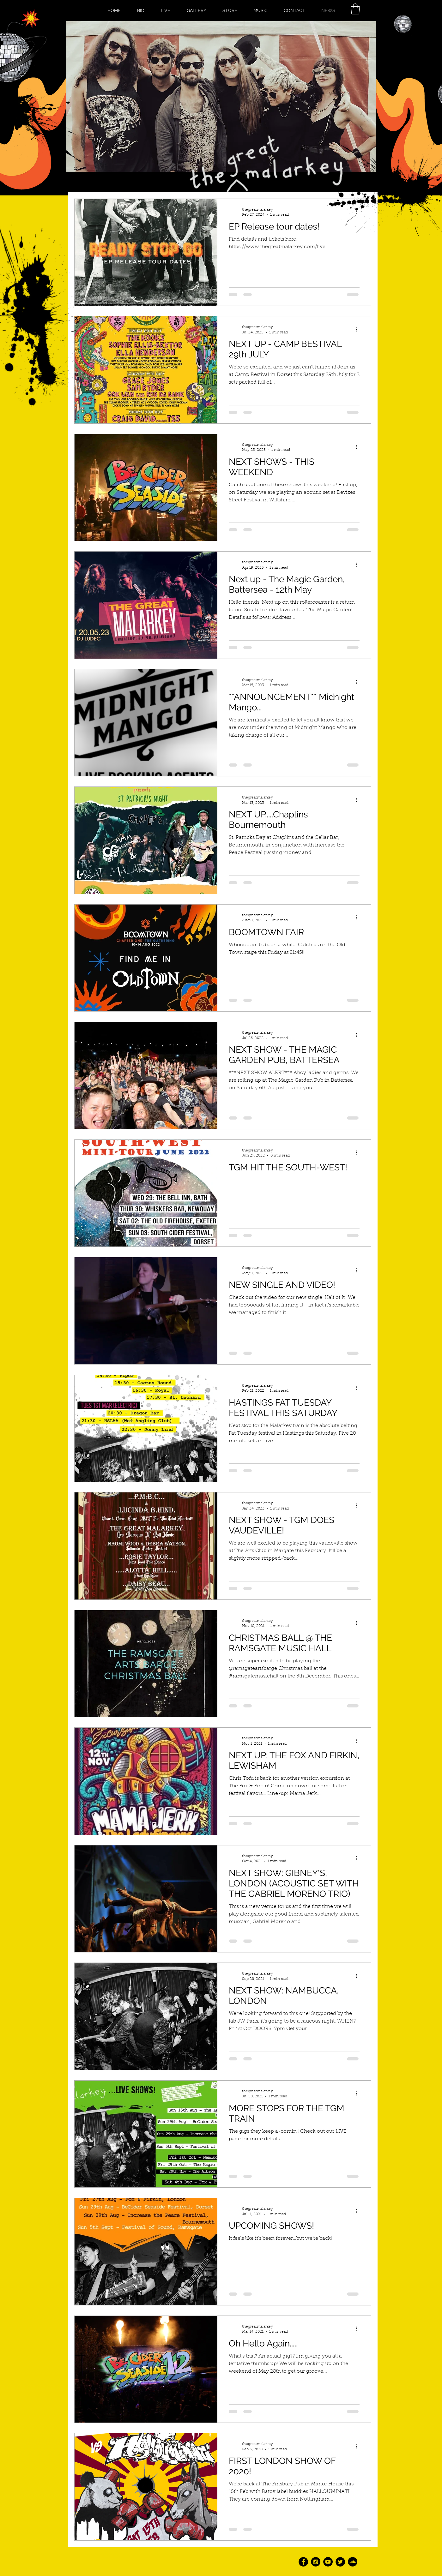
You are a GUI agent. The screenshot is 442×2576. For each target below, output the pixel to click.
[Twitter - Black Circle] (340, 2562)
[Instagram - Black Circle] (315, 2562)
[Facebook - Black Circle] (303, 2562)
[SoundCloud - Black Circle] (352, 2562)
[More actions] (358, 329)
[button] (355, 9)
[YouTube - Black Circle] (328, 2562)
